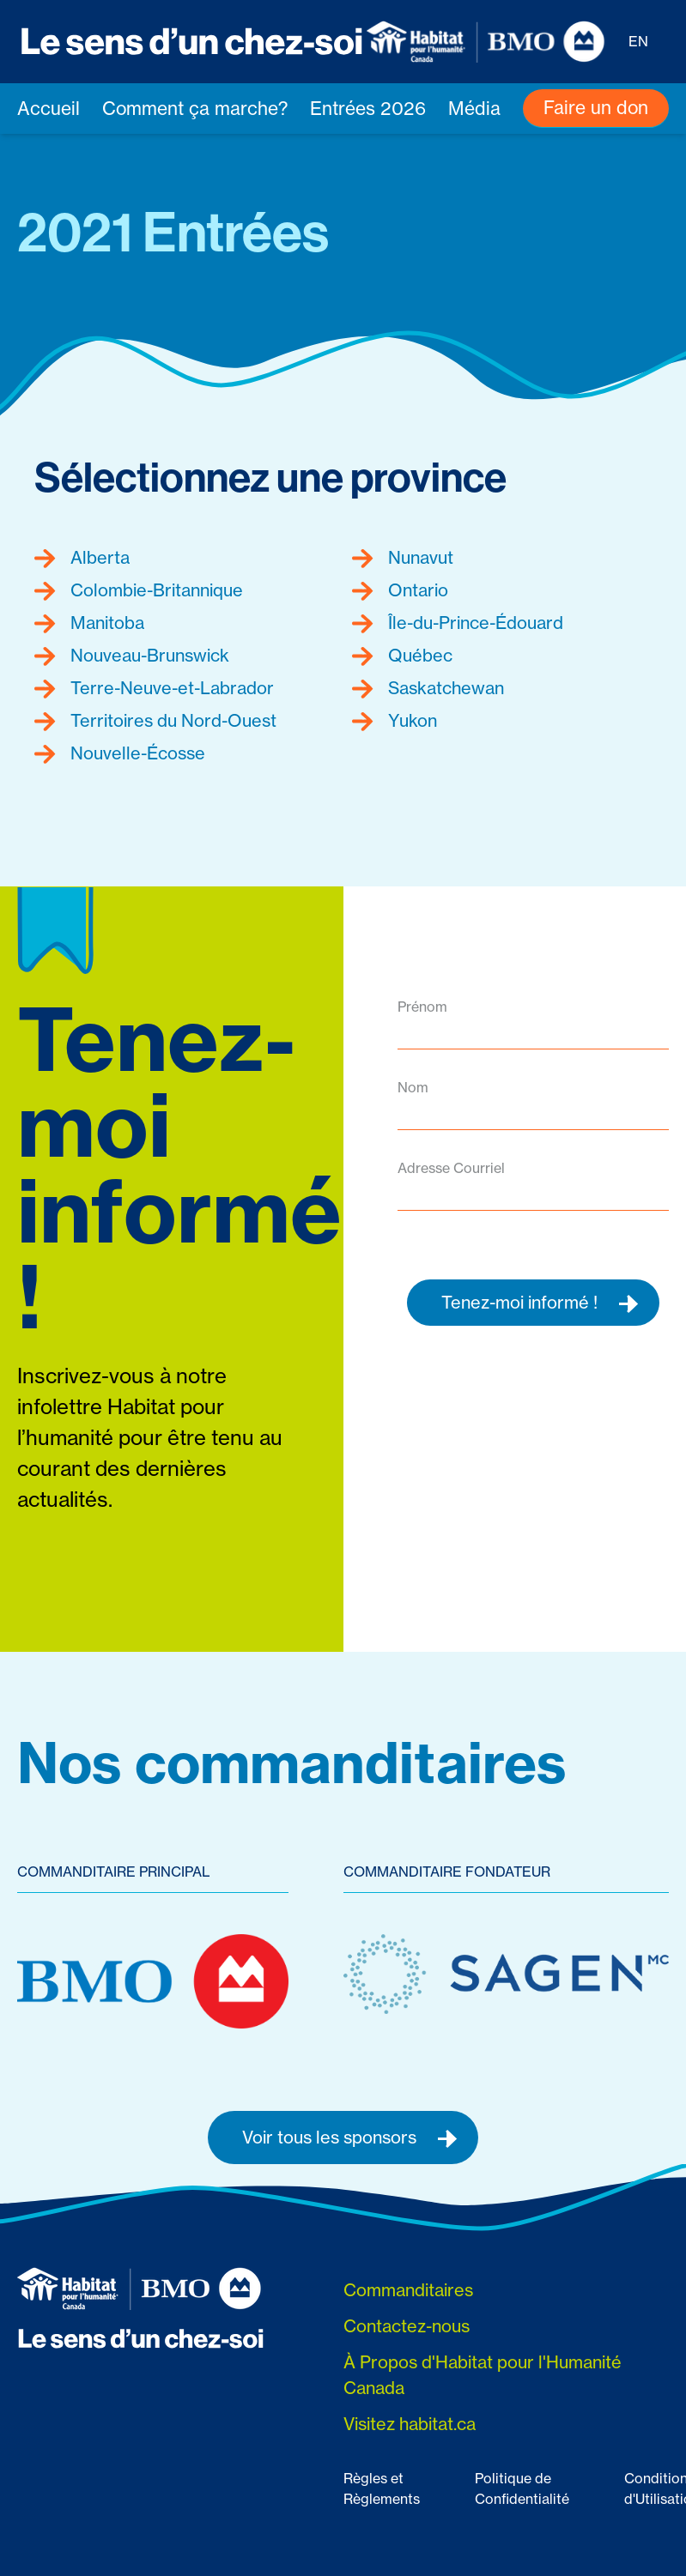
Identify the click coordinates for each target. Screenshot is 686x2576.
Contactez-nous (406, 2326)
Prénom (422, 1006)
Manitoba (89, 623)
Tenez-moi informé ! (540, 1302)
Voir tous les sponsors (350, 2137)
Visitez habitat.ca (409, 2423)
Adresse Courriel (451, 1167)
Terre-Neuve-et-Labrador (154, 688)
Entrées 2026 (368, 108)
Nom (413, 1087)
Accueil (48, 108)
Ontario (400, 590)
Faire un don (595, 107)
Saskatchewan (428, 688)
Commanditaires (408, 2290)
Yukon (394, 721)
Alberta (82, 558)
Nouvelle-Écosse (119, 753)
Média (474, 108)
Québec (402, 655)
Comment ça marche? (195, 108)
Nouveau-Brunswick (131, 655)
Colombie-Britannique (138, 590)
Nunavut (402, 558)
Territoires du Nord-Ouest (155, 721)
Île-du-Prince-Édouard (457, 623)
